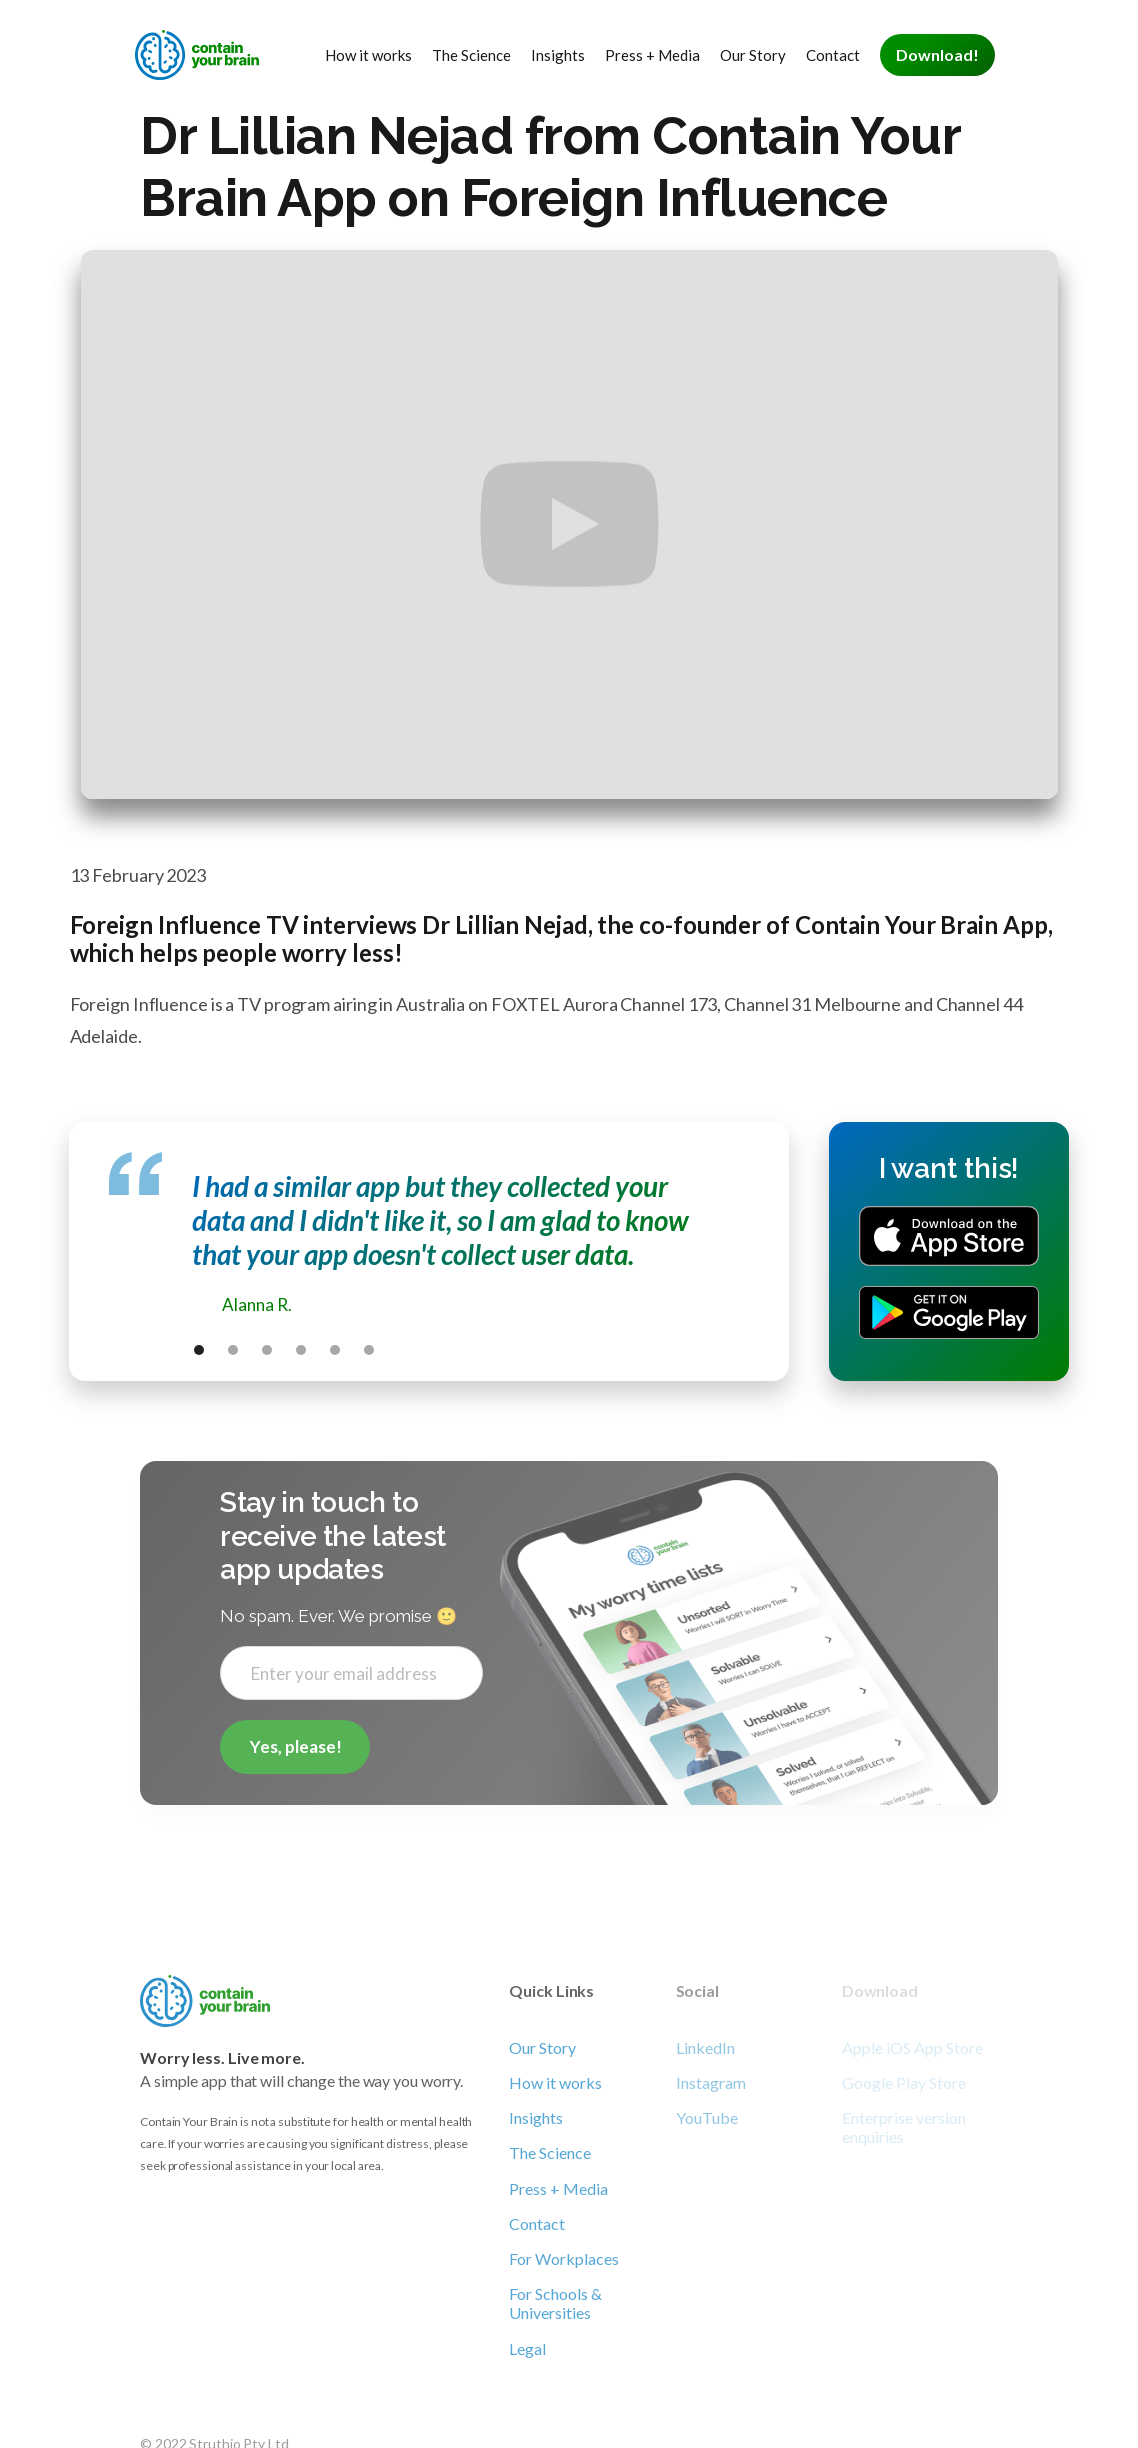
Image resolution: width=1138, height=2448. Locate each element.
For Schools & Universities (555, 2303)
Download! (937, 54)
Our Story (753, 55)
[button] (199, 1350)
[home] (199, 55)
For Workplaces (564, 2258)
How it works (368, 55)
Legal (527, 2348)
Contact (833, 55)
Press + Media (652, 55)
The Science (471, 55)
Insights (558, 55)
